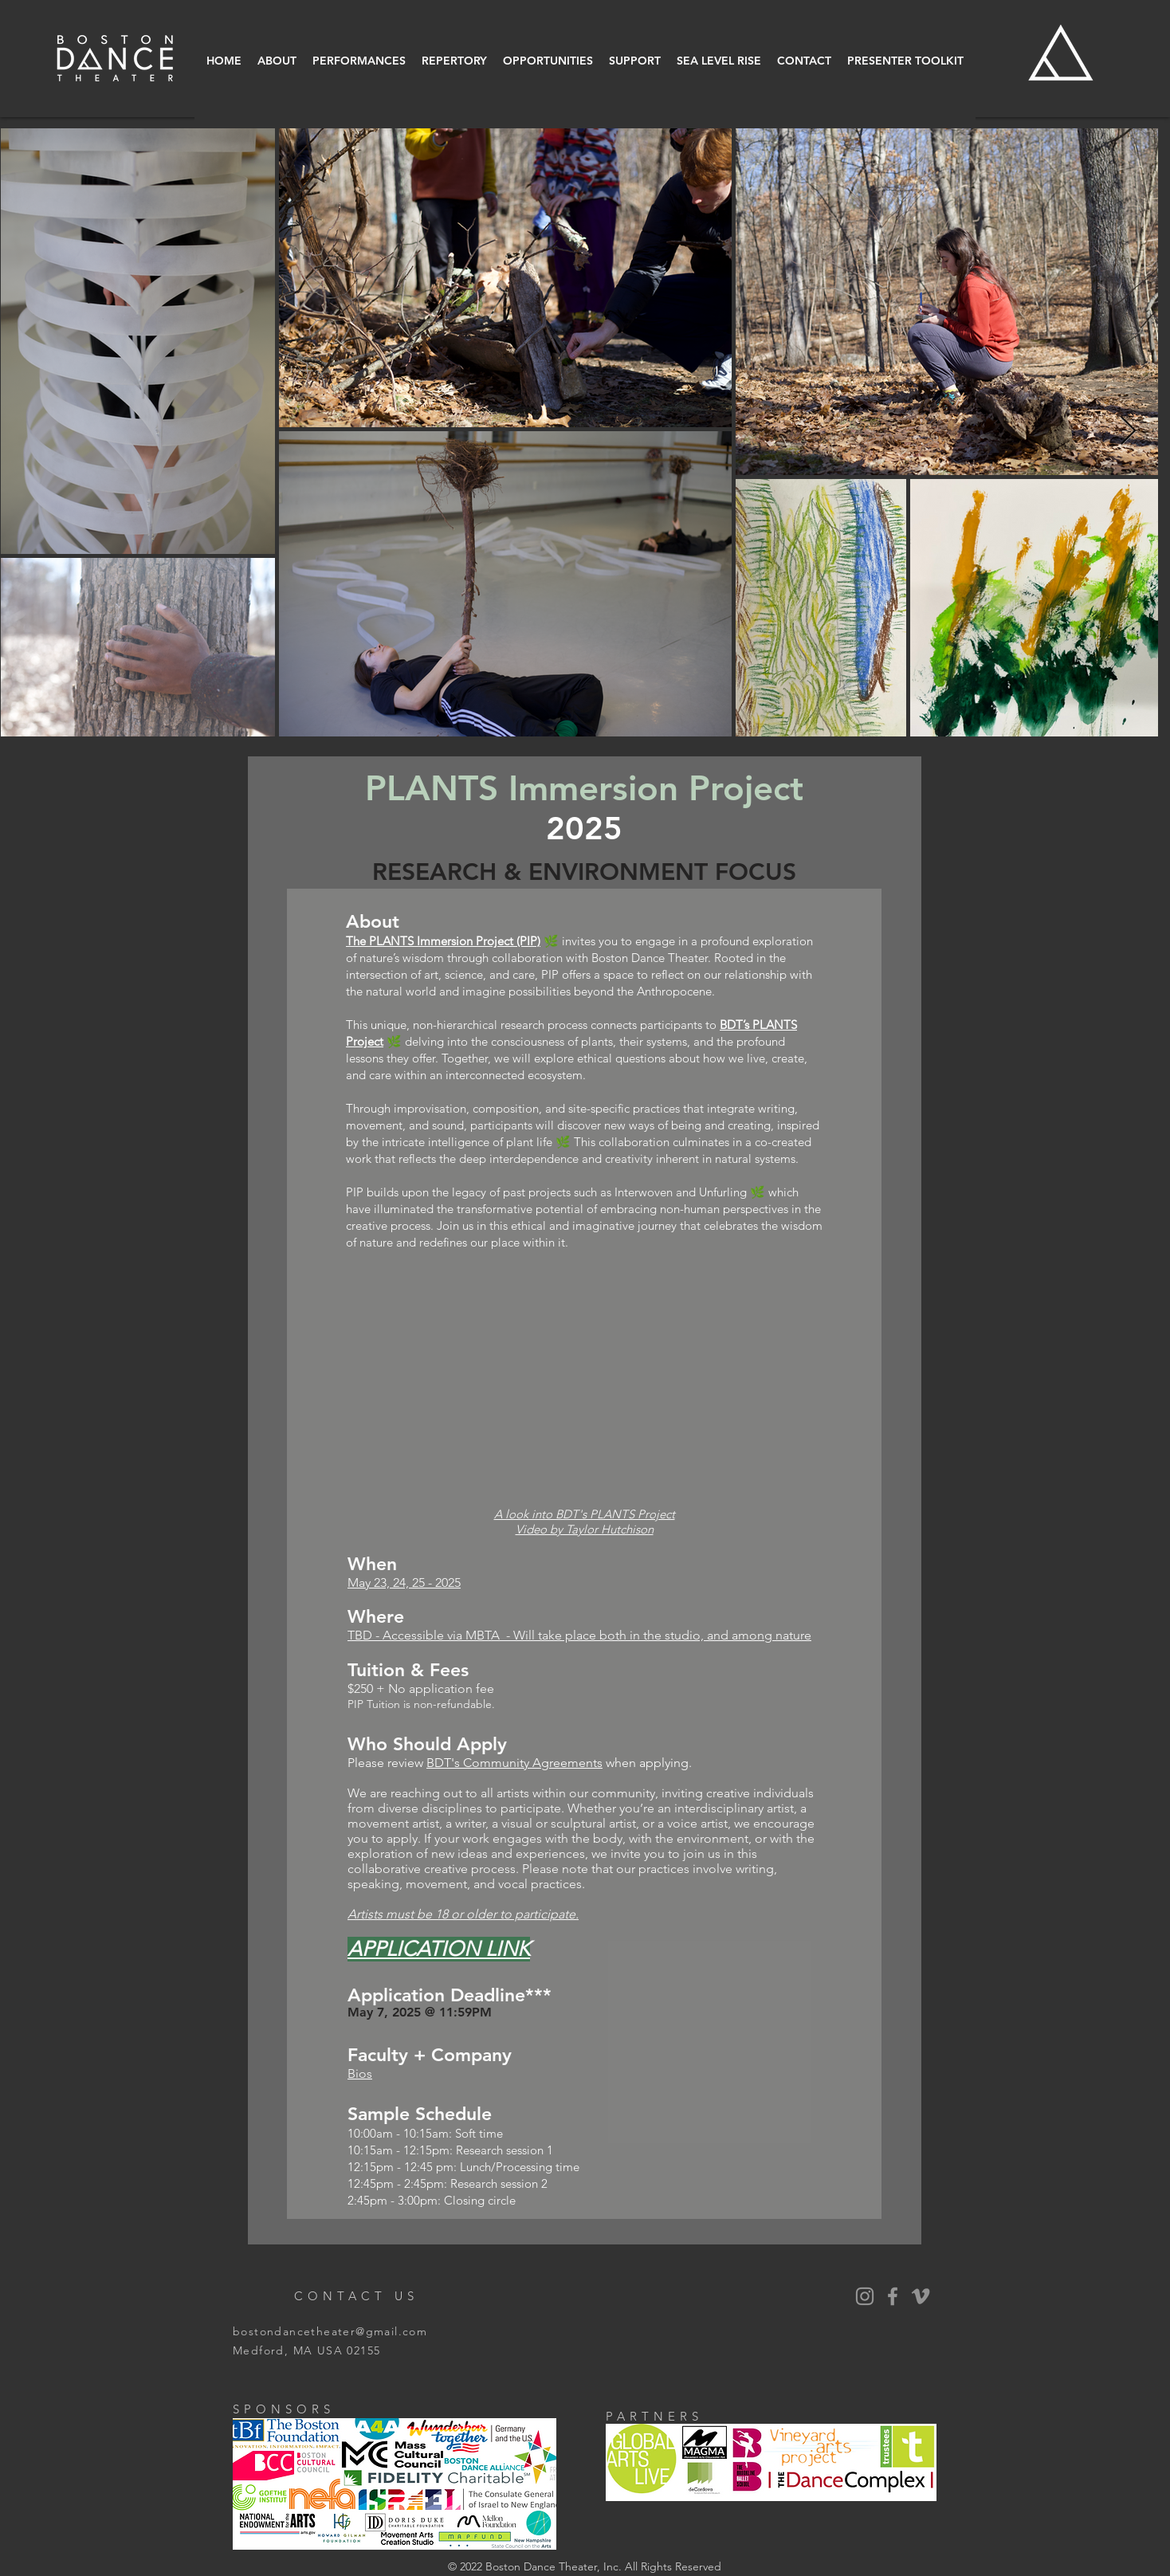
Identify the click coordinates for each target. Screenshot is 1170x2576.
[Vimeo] (920, 2296)
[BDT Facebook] (893, 2296)
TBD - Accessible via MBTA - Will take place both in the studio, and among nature (579, 1635)
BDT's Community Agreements (514, 1762)
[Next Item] (1128, 431)
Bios (359, 2073)
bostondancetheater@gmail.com (330, 2331)
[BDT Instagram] (865, 2296)
